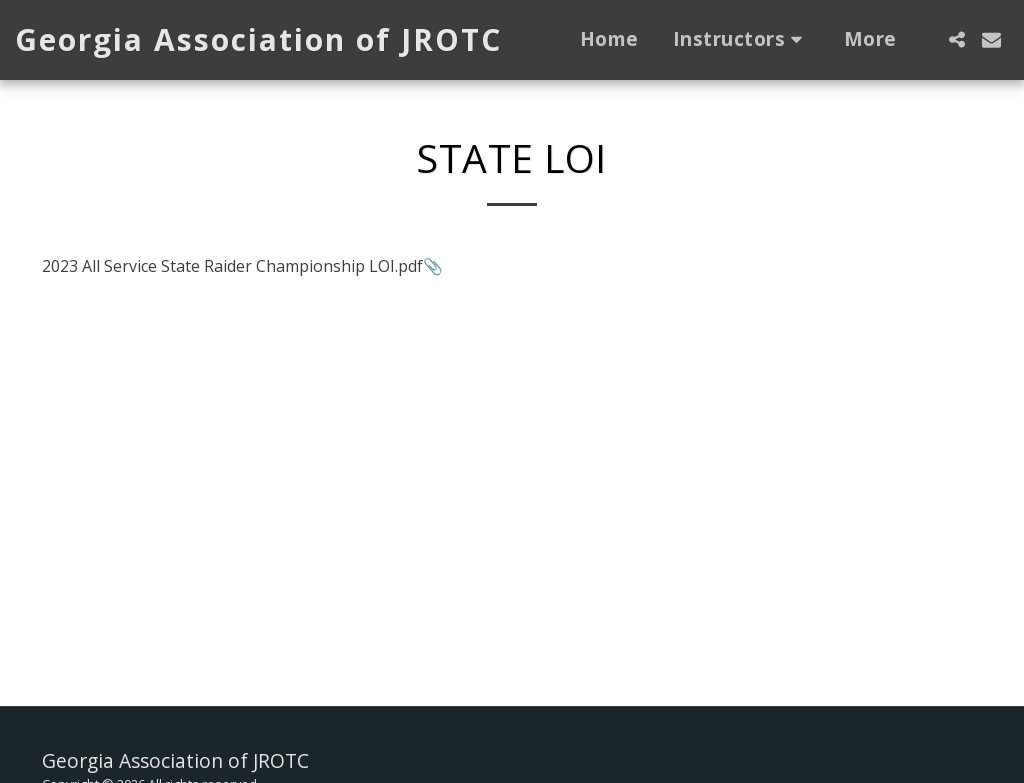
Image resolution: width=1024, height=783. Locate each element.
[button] (741, 40)
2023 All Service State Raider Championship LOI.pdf (232, 266)
